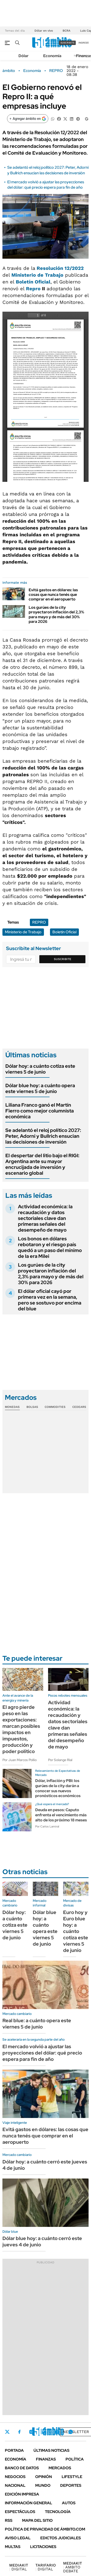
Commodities (55, 1407)
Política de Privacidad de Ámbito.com (45, 2529)
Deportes (70, 2485)
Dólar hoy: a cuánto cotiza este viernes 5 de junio (40, 1069)
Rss (8, 2520)
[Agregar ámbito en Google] (27, 118)
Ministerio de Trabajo (37, 275)
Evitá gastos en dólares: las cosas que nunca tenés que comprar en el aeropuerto (53, 594)
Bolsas (32, 1407)
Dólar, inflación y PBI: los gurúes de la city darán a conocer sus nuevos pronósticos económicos (58, 1788)
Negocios (15, 2476)
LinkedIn (44, 2432)
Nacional (15, 2485)
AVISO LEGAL (18, 2538)
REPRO (56, 71)
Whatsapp (70, 2432)
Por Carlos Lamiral (47, 1826)
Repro (33, 288)
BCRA (66, 30)
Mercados (60, 2467)
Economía (52, 55)
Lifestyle (72, 2476)
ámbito (8, 71)
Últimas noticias (51, 2450)
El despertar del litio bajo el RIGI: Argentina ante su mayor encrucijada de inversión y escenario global (42, 1164)
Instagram (31, 2432)
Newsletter (76, 2431)
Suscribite (62, 959)
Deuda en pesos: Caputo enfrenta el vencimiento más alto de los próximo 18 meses (61, 1815)
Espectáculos (20, 2511)
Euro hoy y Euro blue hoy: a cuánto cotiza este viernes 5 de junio (75, 1931)
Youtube (57, 2432)
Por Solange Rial (60, 1760)
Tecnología (58, 2511)
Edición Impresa (22, 2494)
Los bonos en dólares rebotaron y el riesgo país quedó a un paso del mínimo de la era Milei (50, 1247)
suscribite (67, 42)
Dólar (23, 55)
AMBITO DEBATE (72, 2567)
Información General (28, 2502)
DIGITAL (18, 2567)
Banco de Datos (22, 2467)
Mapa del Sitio (37, 2520)
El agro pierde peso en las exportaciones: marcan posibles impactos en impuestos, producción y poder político (21, 1729)
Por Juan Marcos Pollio (19, 1760)
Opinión (43, 2476)
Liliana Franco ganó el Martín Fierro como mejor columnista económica (39, 1111)
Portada (14, 2450)
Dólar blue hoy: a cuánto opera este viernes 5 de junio (40, 1088)
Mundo (42, 2485)
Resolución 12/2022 (59, 268)
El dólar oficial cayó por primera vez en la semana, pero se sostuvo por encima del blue (49, 1300)
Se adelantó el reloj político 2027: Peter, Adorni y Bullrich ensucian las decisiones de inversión (48, 170)
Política (75, 2459)
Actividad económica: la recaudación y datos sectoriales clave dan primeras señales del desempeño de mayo (45, 1218)
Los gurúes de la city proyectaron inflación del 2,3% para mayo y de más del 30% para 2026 (56, 614)
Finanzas (46, 2459)
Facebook (19, 2432)
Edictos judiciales (60, 2538)
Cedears (79, 1407)
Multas (12, 2546)
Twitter (7, 2432)
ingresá (83, 42)
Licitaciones (43, 2546)
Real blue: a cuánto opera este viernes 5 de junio (36, 2023)
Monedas (12, 1407)
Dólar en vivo (43, 30)
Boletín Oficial (33, 282)
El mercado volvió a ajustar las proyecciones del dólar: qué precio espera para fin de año (45, 184)
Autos (68, 2502)
